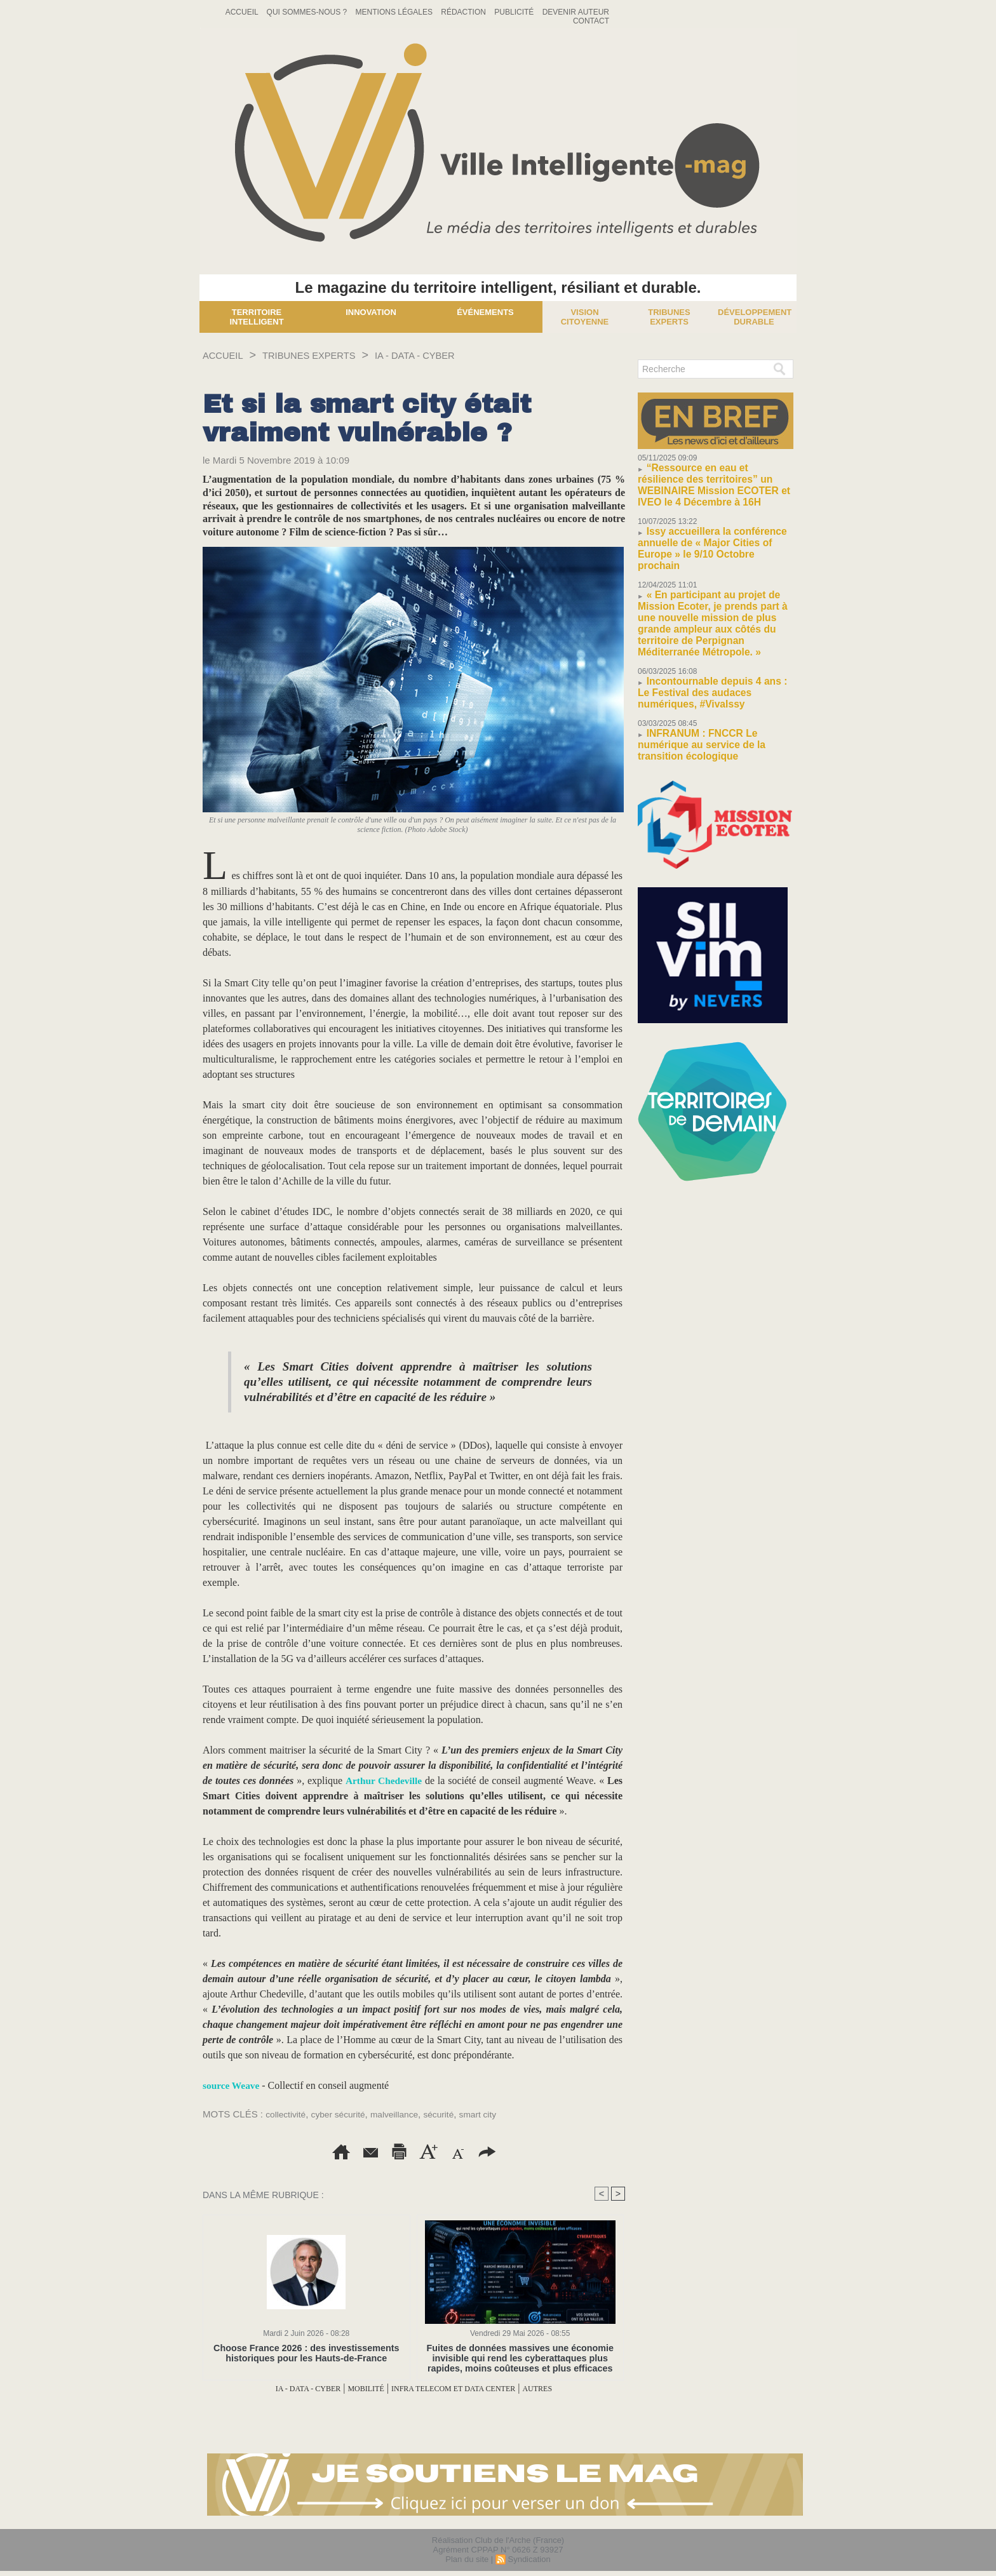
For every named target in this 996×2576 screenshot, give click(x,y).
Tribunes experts (669, 316)
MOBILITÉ (351, 2388)
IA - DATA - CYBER (453, 355)
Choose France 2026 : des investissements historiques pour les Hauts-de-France (306, 2353)
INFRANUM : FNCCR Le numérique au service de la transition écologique (711, 676)
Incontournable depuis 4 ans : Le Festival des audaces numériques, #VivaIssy (707, 635)
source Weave (232, 2085)
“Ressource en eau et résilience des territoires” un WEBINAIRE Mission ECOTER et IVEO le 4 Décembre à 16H (713, 476)
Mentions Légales (395, 12)
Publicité (514, 12)
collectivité (287, 2114)
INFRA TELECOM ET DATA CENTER (465, 2388)
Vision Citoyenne (585, 316)
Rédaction (464, 12)
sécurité (454, 2114)
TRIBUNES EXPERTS (328, 355)
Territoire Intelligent (256, 316)
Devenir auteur (575, 12)
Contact (591, 21)
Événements (485, 312)
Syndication (529, 2559)
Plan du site (466, 2559)
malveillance (405, 2114)
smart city (496, 2114)
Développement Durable (754, 316)
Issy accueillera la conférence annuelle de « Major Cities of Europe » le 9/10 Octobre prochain (712, 523)
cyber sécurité (344, 2114)
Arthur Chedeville (384, 1780)
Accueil (242, 12)
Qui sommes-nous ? (308, 12)
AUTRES (574, 2388)
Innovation (371, 312)
